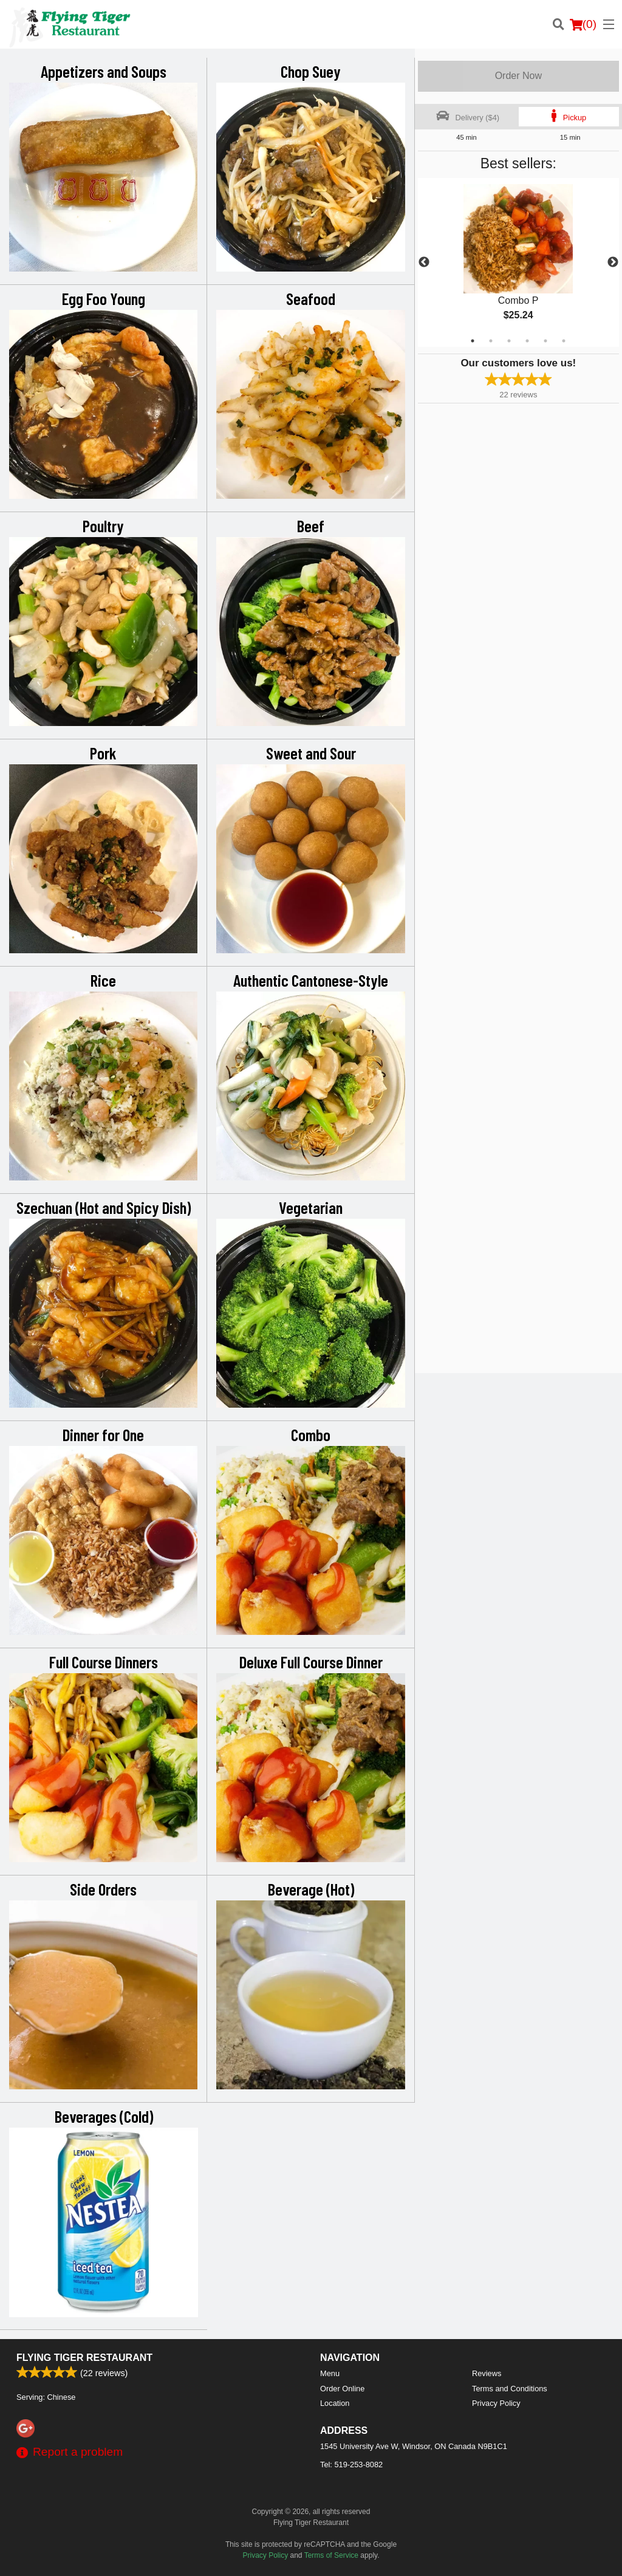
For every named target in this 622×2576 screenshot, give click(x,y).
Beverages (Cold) (104, 2116)
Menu (330, 2373)
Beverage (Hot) (311, 1889)
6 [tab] (564, 341)
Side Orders (103, 1889)
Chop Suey (311, 71)
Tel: (351, 2464)
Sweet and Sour (311, 752)
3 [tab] (509, 341)
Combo (310, 1434)
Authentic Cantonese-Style (310, 980)
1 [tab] (472, 341)
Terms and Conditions (509, 2388)
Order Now (518, 75)
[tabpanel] (518, 262)
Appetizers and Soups (103, 71)
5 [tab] (545, 341)
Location (334, 2403)
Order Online (342, 2388)
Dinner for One (103, 1434)
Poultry (103, 525)
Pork (103, 752)
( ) (583, 24)
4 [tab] (527, 341)
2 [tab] (491, 341)
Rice (103, 980)
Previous (424, 262)
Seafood (310, 298)
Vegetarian (311, 1207)
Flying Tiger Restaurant (84, 2357)
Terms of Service (331, 2555)
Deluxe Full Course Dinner (311, 1661)
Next (613, 262)
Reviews (486, 2373)
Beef (310, 525)
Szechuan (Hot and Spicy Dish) (103, 1207)
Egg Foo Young (103, 298)
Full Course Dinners (103, 1661)
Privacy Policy (496, 2403)
